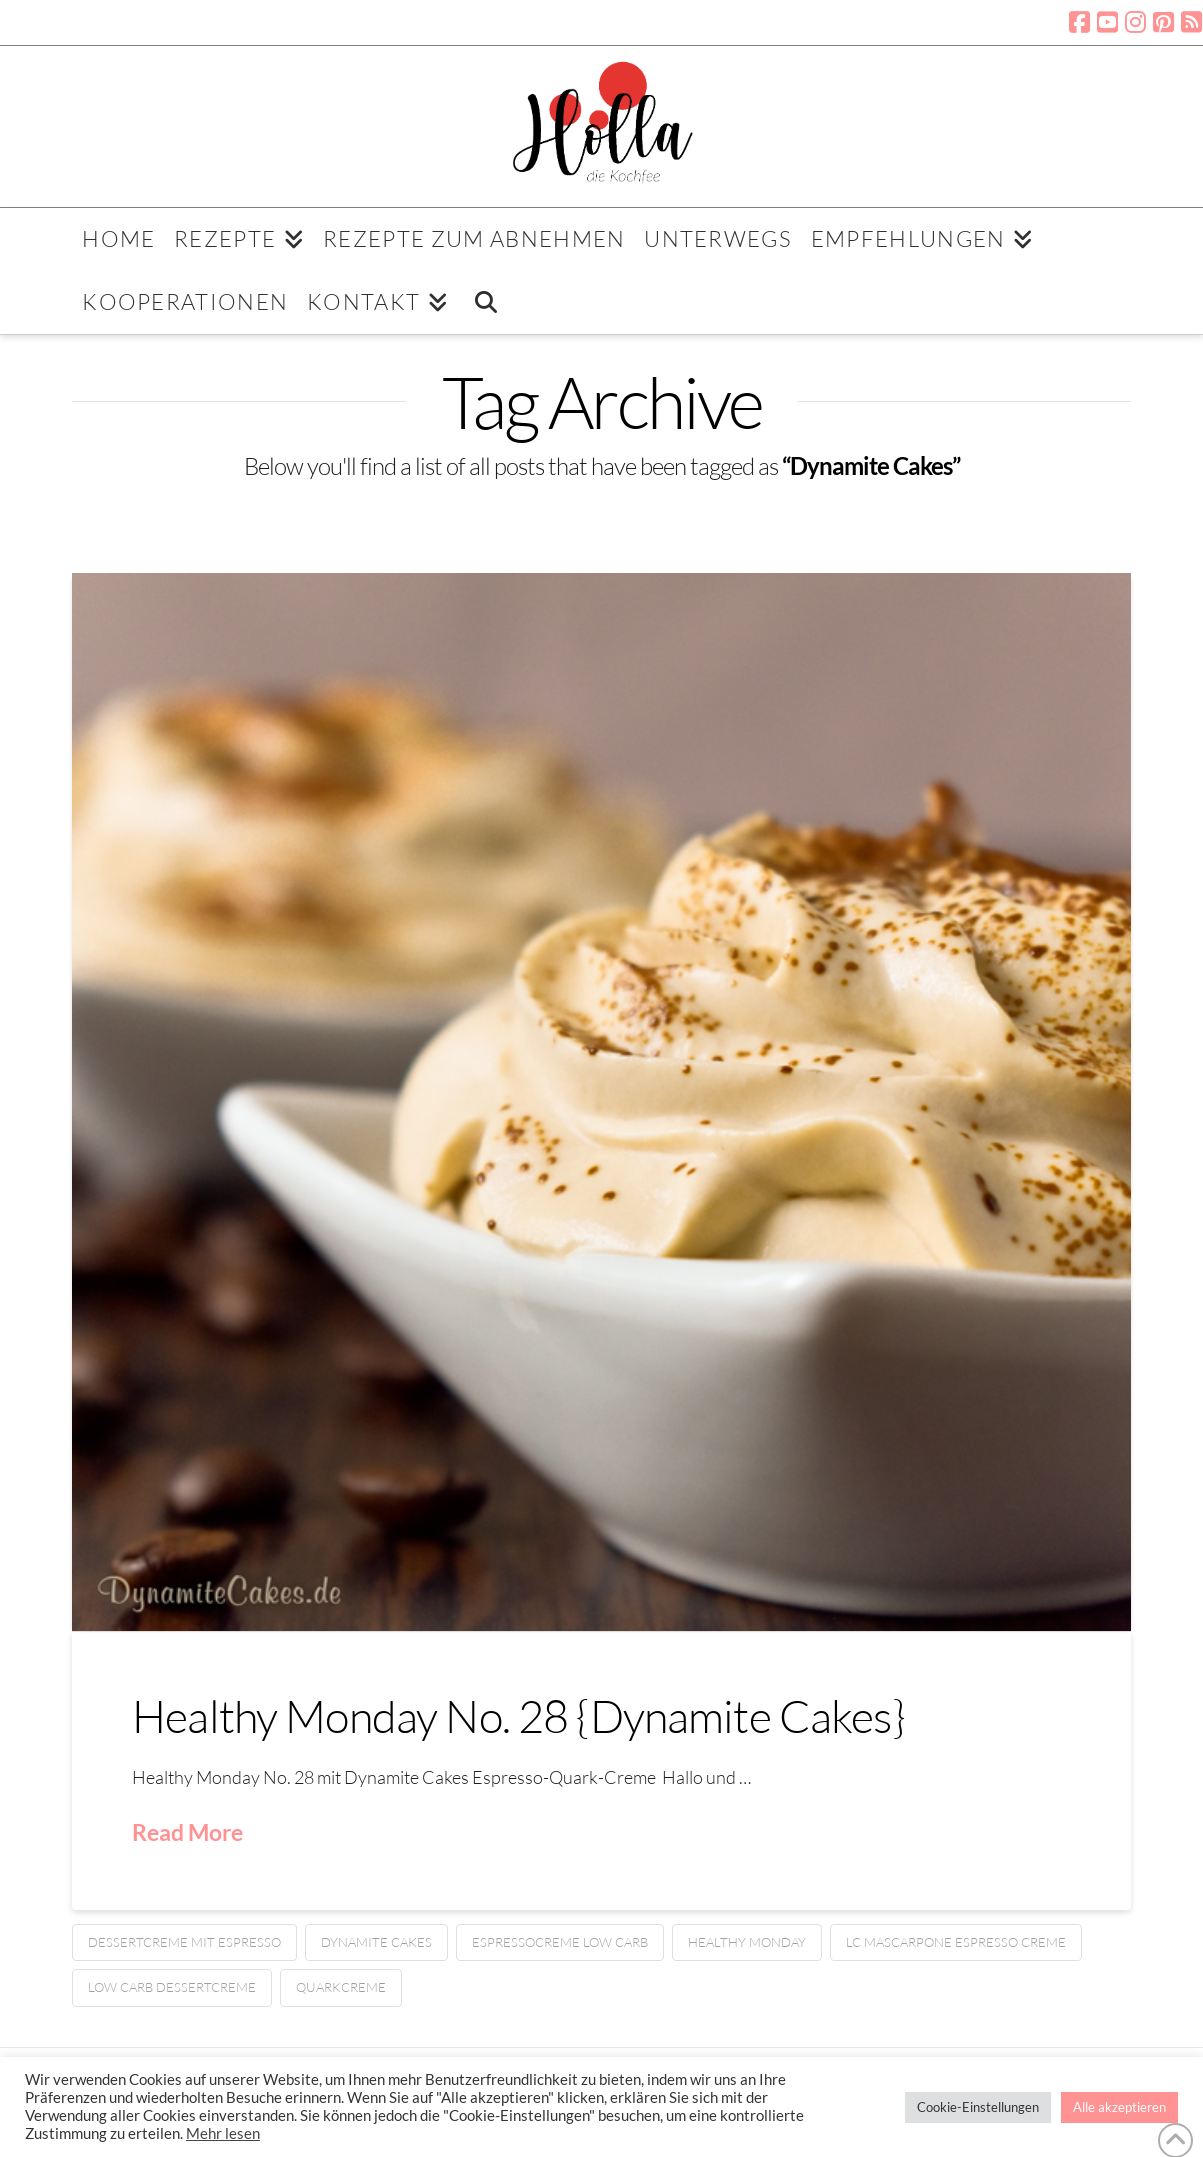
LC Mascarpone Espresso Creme (956, 1942)
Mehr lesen (223, 2133)
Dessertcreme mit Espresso (184, 1942)
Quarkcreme (341, 1987)
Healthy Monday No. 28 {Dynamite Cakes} (518, 1715)
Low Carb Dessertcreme (172, 1987)
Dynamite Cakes (376, 1942)
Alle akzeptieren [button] (1119, 2107)
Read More (187, 1832)
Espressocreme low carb (560, 1942)
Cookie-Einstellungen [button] (978, 2107)
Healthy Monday (747, 1942)
